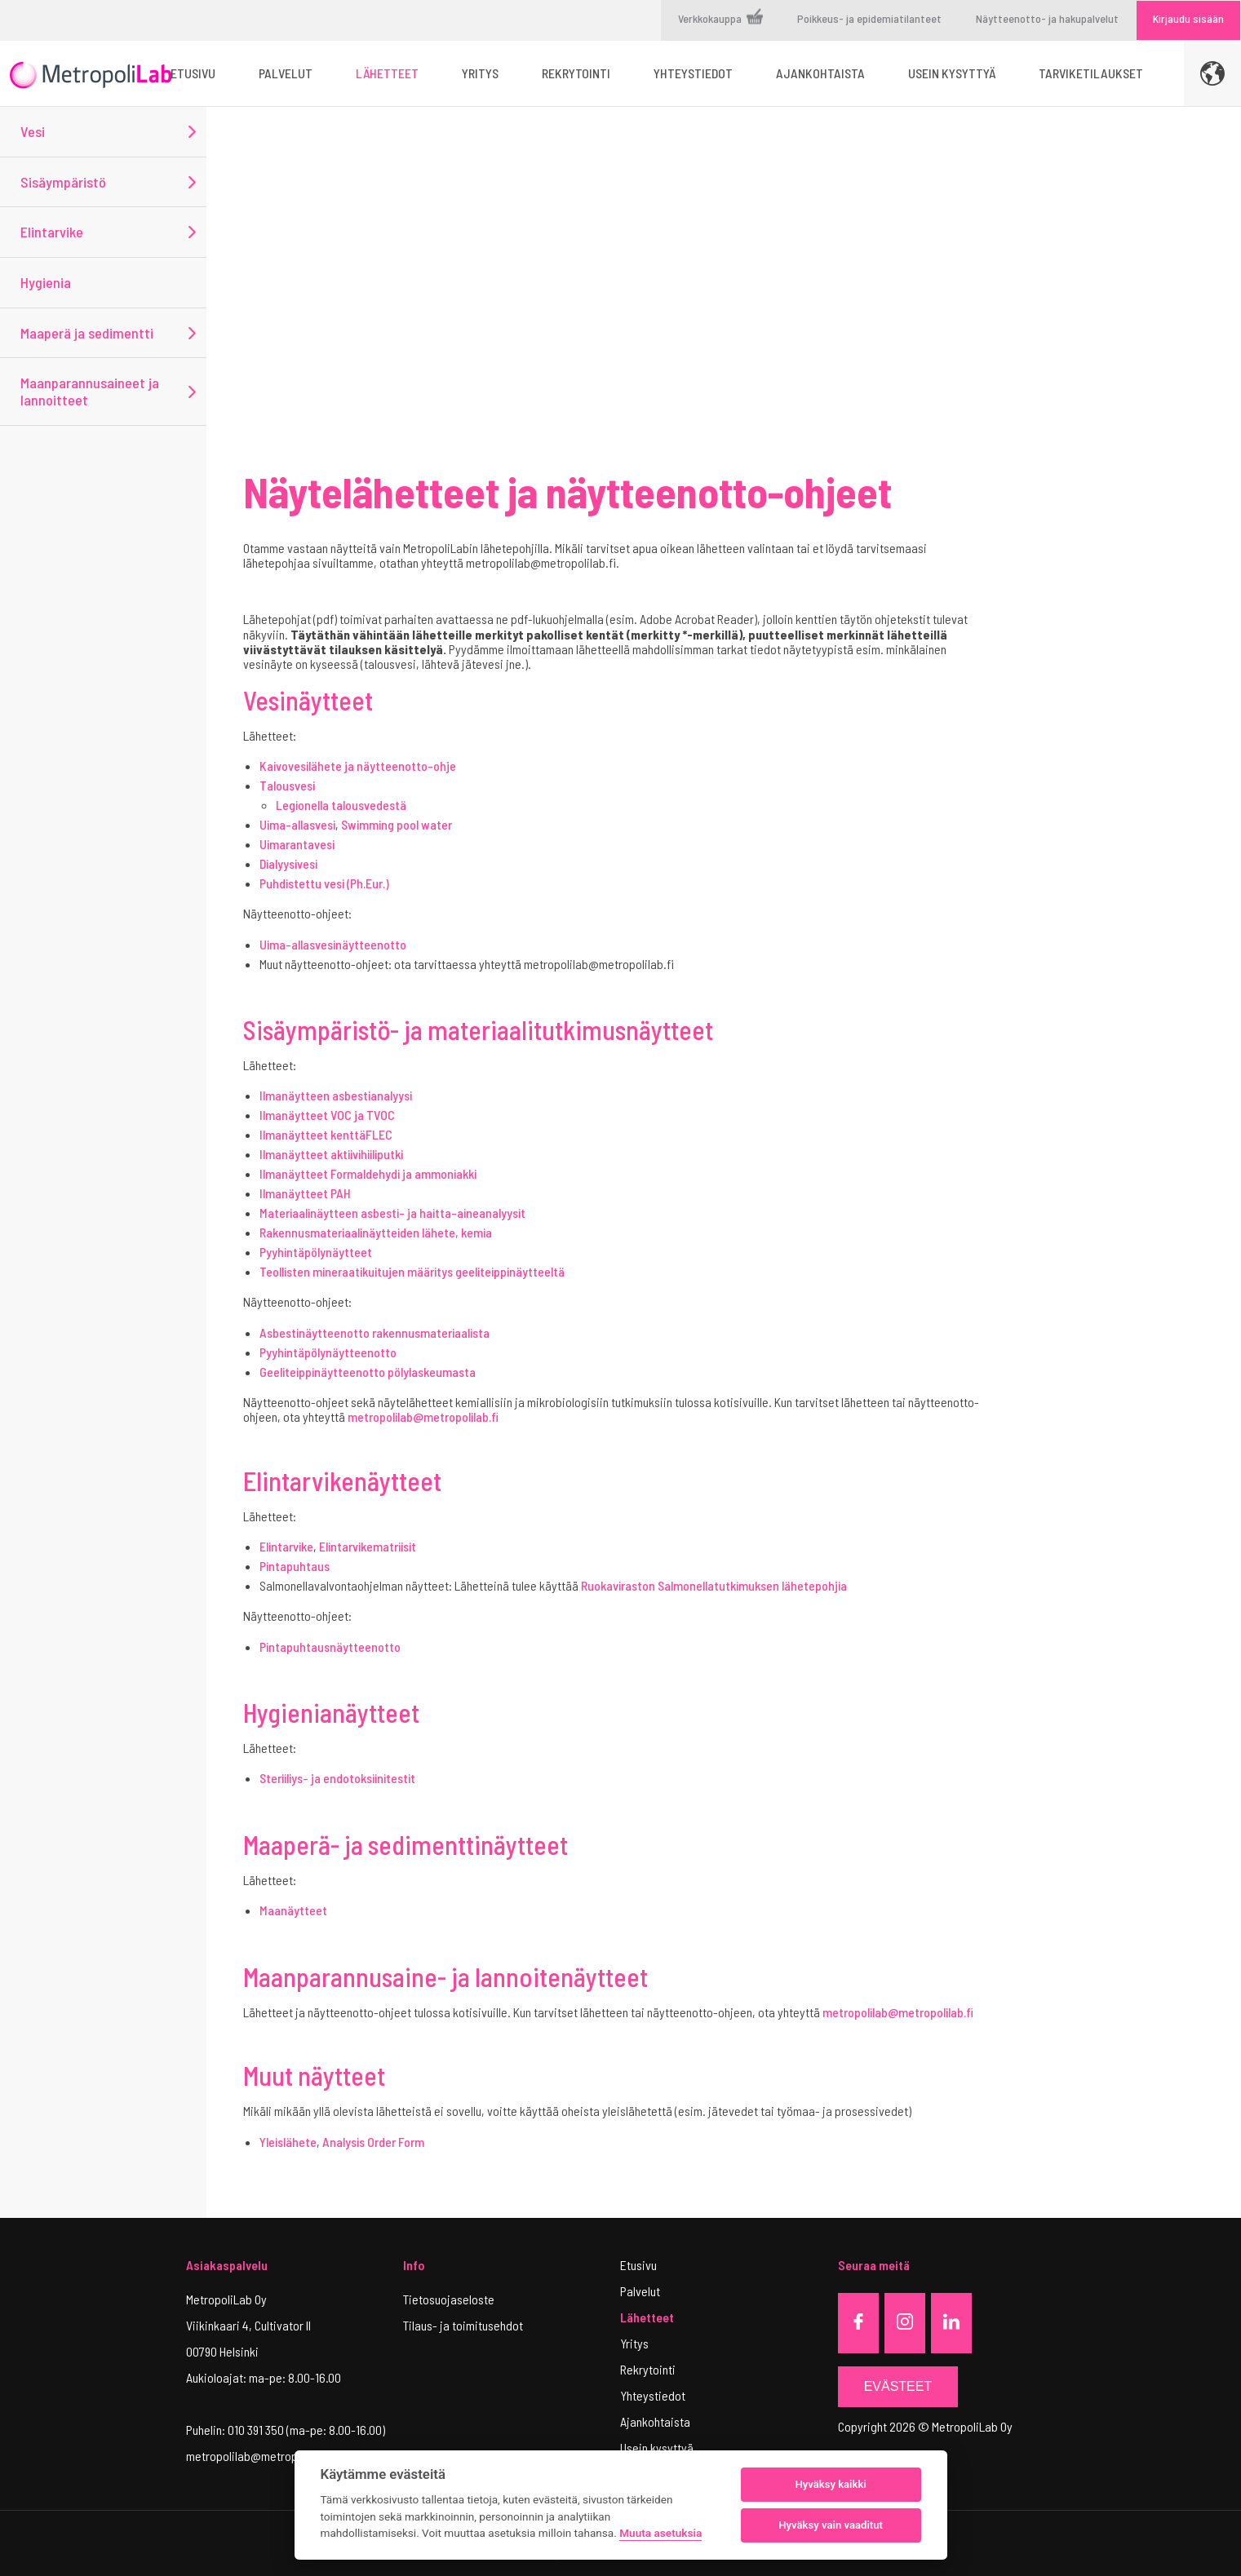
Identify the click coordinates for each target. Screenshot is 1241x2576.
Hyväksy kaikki (830, 2484)
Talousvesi (287, 785)
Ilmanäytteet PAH (305, 1193)
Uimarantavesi (297, 844)
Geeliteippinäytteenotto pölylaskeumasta (367, 1371)
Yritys (634, 2343)
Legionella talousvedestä (341, 804)
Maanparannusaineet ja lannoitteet (89, 391)
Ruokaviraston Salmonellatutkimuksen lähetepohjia (714, 1585)
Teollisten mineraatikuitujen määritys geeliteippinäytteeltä (412, 1271)
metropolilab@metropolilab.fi (423, 1416)
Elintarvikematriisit (367, 1546)
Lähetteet (647, 2317)
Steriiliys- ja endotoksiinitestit (337, 1778)
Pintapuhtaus (294, 1565)
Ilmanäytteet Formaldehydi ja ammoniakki (367, 1173)
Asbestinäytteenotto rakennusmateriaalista (374, 1332)
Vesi (32, 131)
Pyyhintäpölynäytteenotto (328, 1352)
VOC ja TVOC (362, 1114)
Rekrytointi (648, 2369)
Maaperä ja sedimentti (86, 333)
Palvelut (640, 2291)
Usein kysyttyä (657, 2447)
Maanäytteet (293, 1910)
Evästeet (898, 2386)
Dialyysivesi (288, 863)
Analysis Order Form (373, 2141)
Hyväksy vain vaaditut (830, 2525)
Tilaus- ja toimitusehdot (463, 2325)
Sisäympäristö (63, 182)
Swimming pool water (396, 824)
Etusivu (638, 2265)
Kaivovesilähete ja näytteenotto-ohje (357, 765)
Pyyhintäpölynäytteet (315, 1251)
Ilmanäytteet (294, 1114)
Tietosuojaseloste (448, 2299)
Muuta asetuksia (660, 2532)
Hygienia (45, 282)
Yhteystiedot (652, 2395)
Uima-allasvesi (297, 824)
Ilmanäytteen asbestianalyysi (335, 1095)
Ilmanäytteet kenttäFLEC (325, 1134)
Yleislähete (288, 2141)
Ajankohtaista (655, 2421)
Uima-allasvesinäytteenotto (332, 944)
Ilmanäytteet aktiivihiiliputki (331, 1154)
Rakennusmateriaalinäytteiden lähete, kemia (375, 1232)
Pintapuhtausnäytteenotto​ (330, 1646)
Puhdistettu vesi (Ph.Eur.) (324, 883)
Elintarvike (51, 232)
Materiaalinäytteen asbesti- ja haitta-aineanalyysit (392, 1212)
